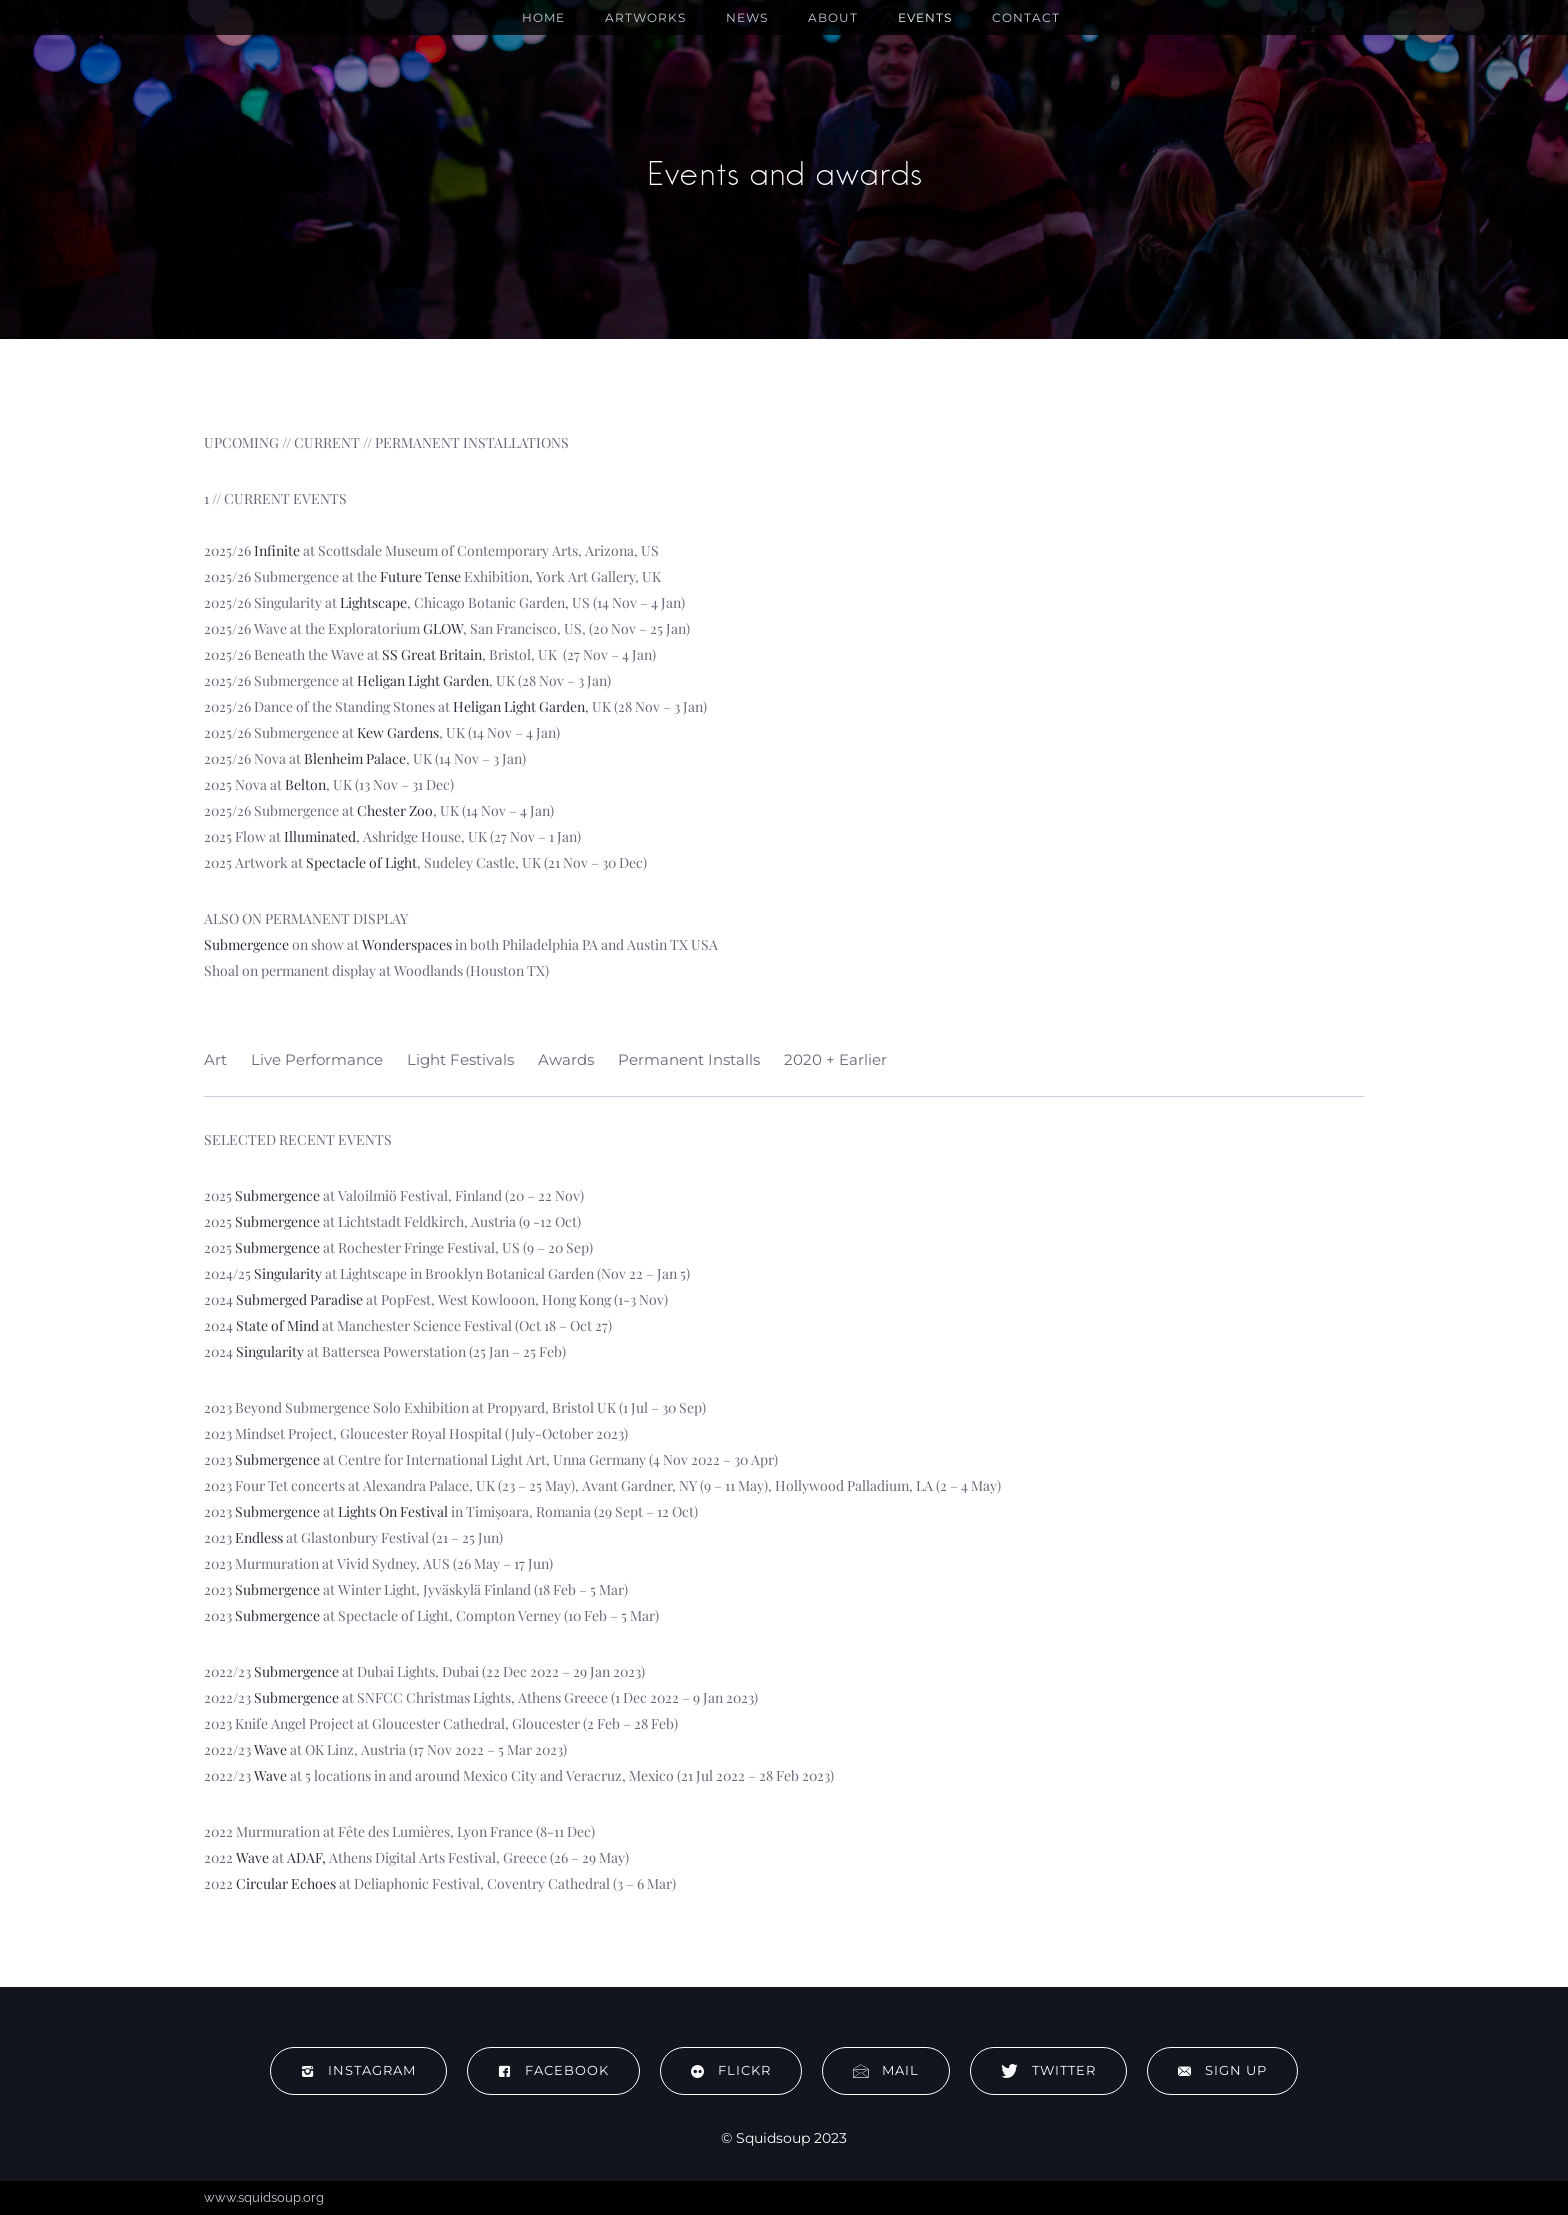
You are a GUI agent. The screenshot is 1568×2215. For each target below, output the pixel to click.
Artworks (645, 17)
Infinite (277, 550)
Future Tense (420, 576)
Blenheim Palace (355, 758)
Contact (1026, 17)
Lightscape (373, 602)
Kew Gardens (398, 732)
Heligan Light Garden (423, 680)
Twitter (1048, 2070)
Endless (259, 1537)
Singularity (288, 1273)
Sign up (1222, 2070)
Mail (886, 2070)
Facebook (553, 2070)
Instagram (358, 2070)
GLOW (443, 628)
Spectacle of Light (361, 862)
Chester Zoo (395, 810)
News (747, 17)
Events (925, 17)
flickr (731, 2070)
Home (543, 17)
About (833, 17)
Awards (566, 1059)
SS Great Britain (432, 654)
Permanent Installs (689, 1059)
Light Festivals (460, 1059)
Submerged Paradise (299, 1299)
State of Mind (277, 1325)
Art (215, 1059)
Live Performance (317, 1059)
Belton (305, 784)
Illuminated (320, 836)
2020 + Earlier (835, 1059)
